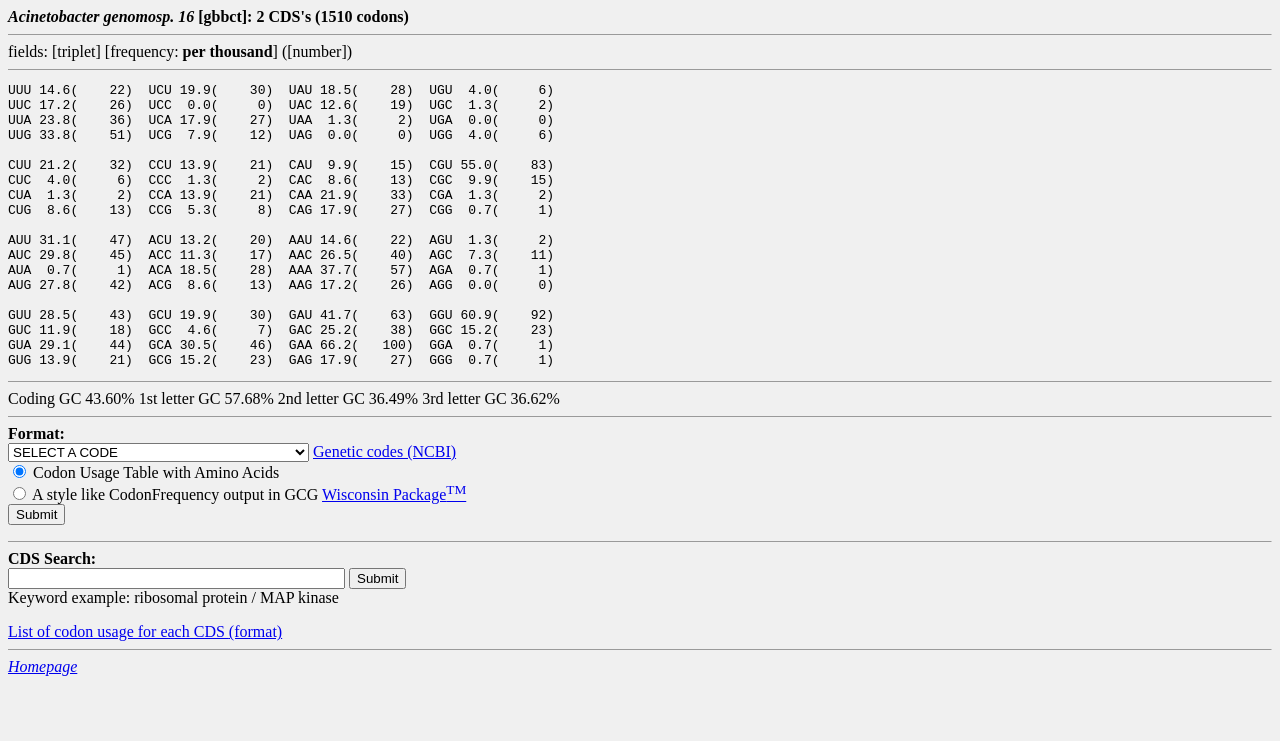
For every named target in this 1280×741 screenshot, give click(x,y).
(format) (255, 688)
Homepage (42, 723)
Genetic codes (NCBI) (384, 508)
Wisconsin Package (394, 551)
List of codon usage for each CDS (118, 688)
